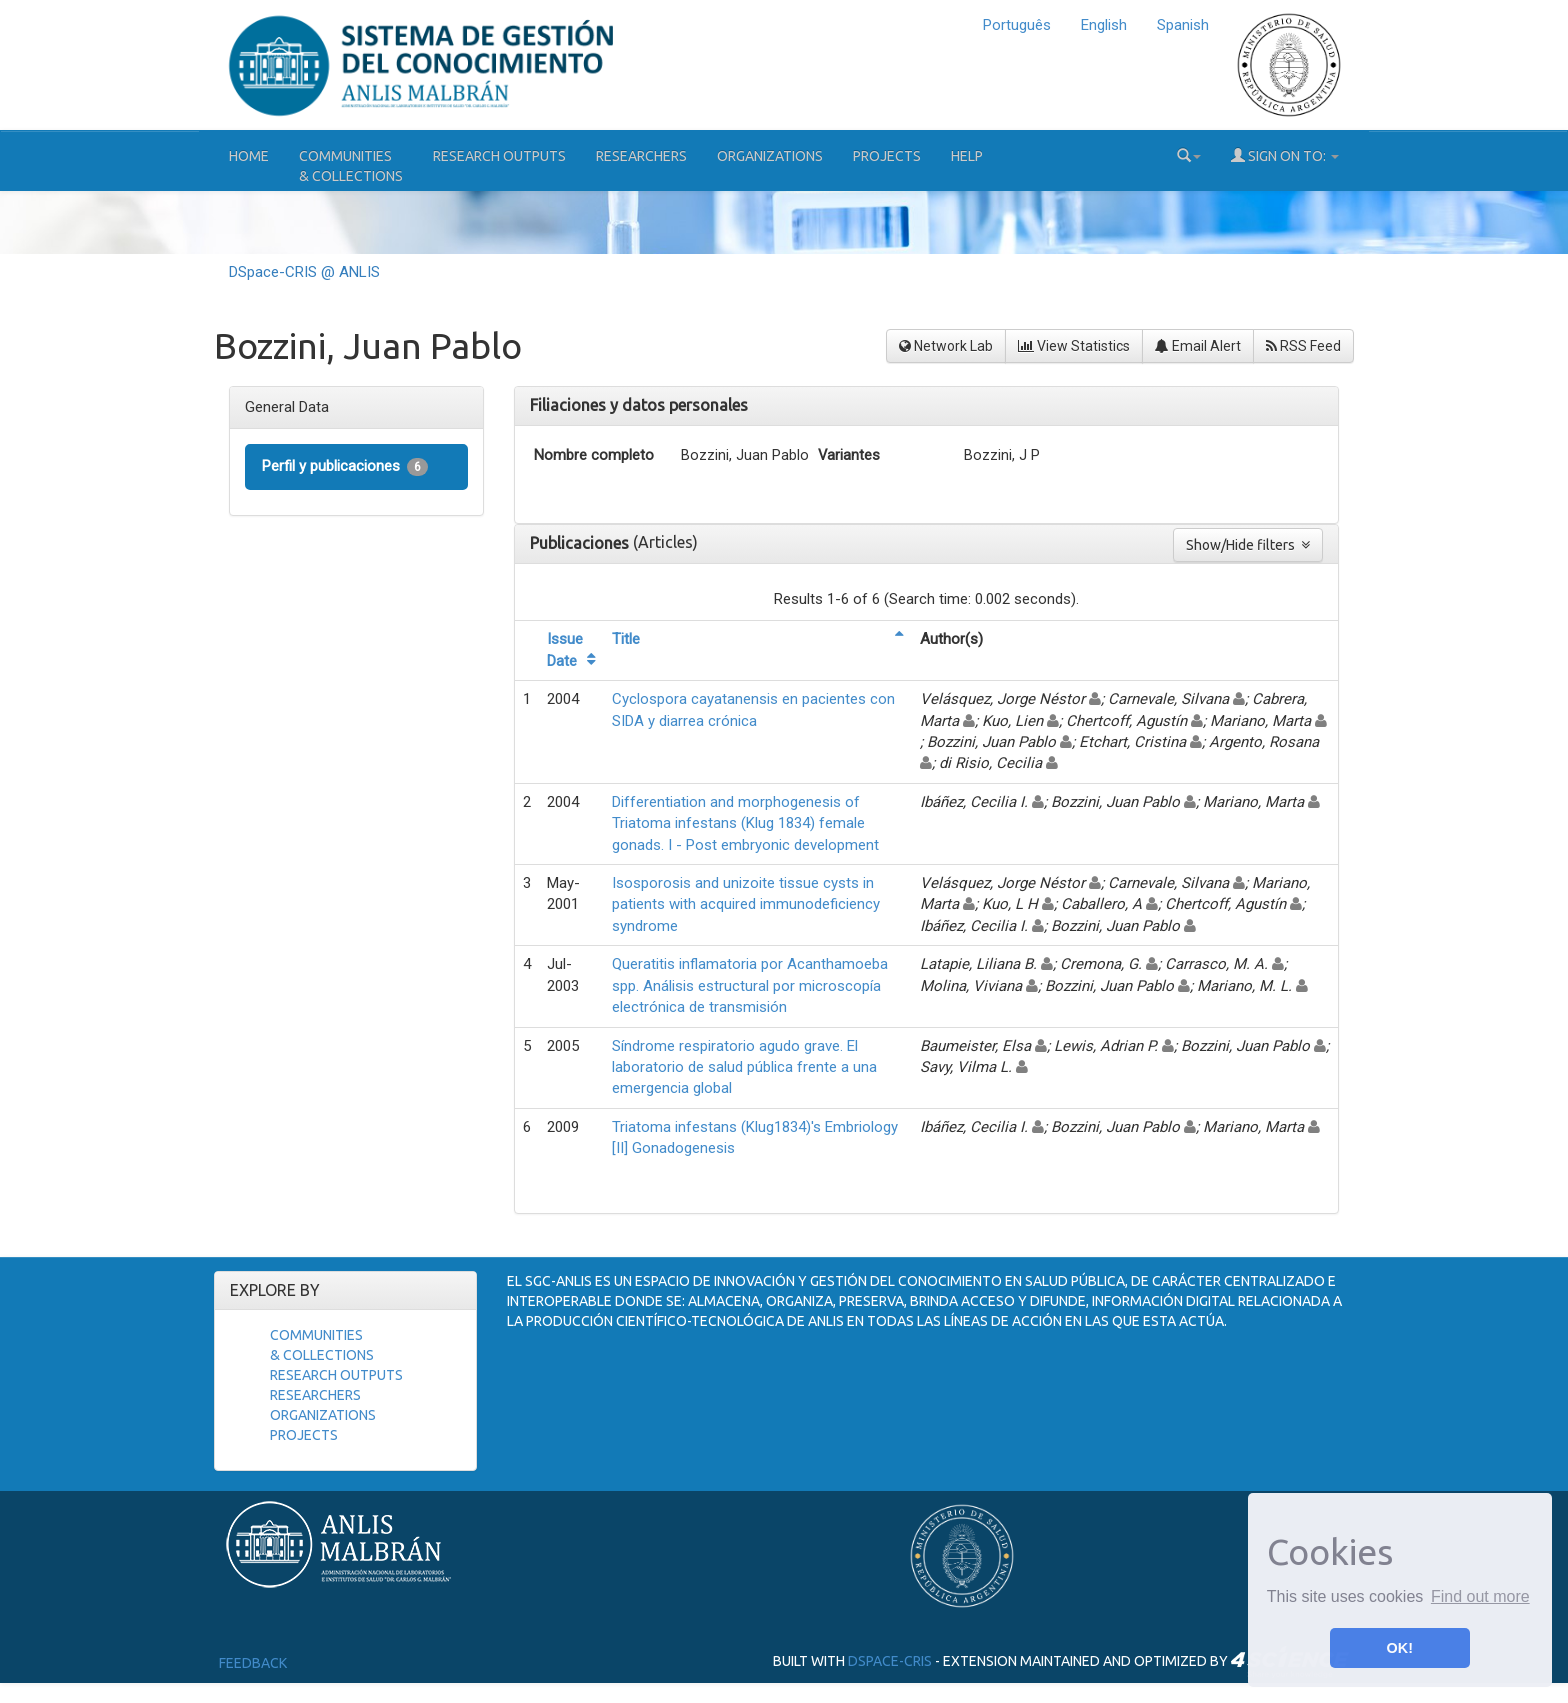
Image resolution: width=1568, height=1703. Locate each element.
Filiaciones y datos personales (639, 405)
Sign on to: (1285, 155)
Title (626, 639)
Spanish (1183, 25)
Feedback (253, 1663)
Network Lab (946, 346)
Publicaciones (581, 543)
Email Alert (1198, 346)
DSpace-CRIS (890, 1661)
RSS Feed (1303, 346)
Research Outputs (499, 156)
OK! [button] (1400, 1648)
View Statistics (1074, 346)
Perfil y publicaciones (345, 466)
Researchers (641, 156)
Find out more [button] (1480, 1596)
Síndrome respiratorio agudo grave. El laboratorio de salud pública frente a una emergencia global (744, 1067)
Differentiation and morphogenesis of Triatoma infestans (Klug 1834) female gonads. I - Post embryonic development (745, 823)
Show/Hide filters (1248, 545)
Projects (887, 156)
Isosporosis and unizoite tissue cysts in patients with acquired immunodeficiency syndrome (746, 904)
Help (967, 156)
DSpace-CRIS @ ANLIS (304, 272)
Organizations (770, 156)
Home (249, 156)
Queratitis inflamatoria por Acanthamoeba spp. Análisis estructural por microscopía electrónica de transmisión (750, 985)
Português (1017, 25)
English (1104, 25)
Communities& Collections (351, 166)
